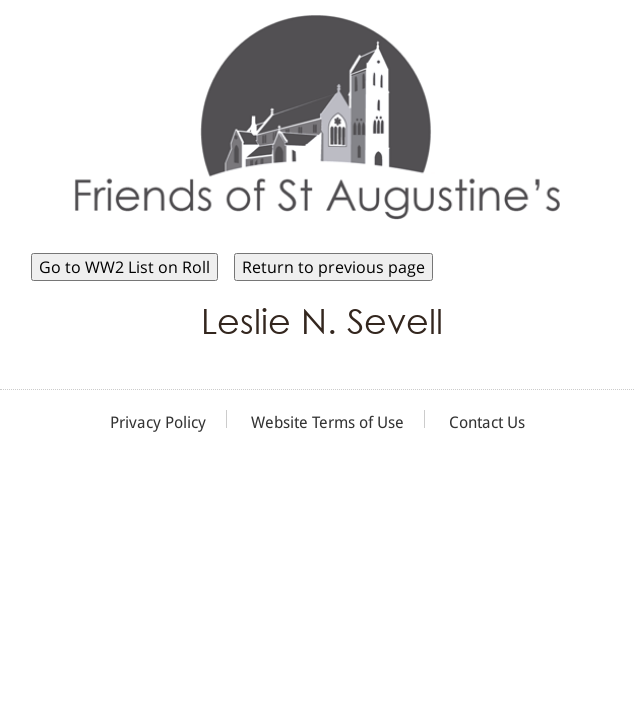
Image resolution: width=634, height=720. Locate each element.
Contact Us (487, 422)
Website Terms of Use (327, 422)
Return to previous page (333, 267)
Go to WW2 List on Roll (124, 267)
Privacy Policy (158, 422)
